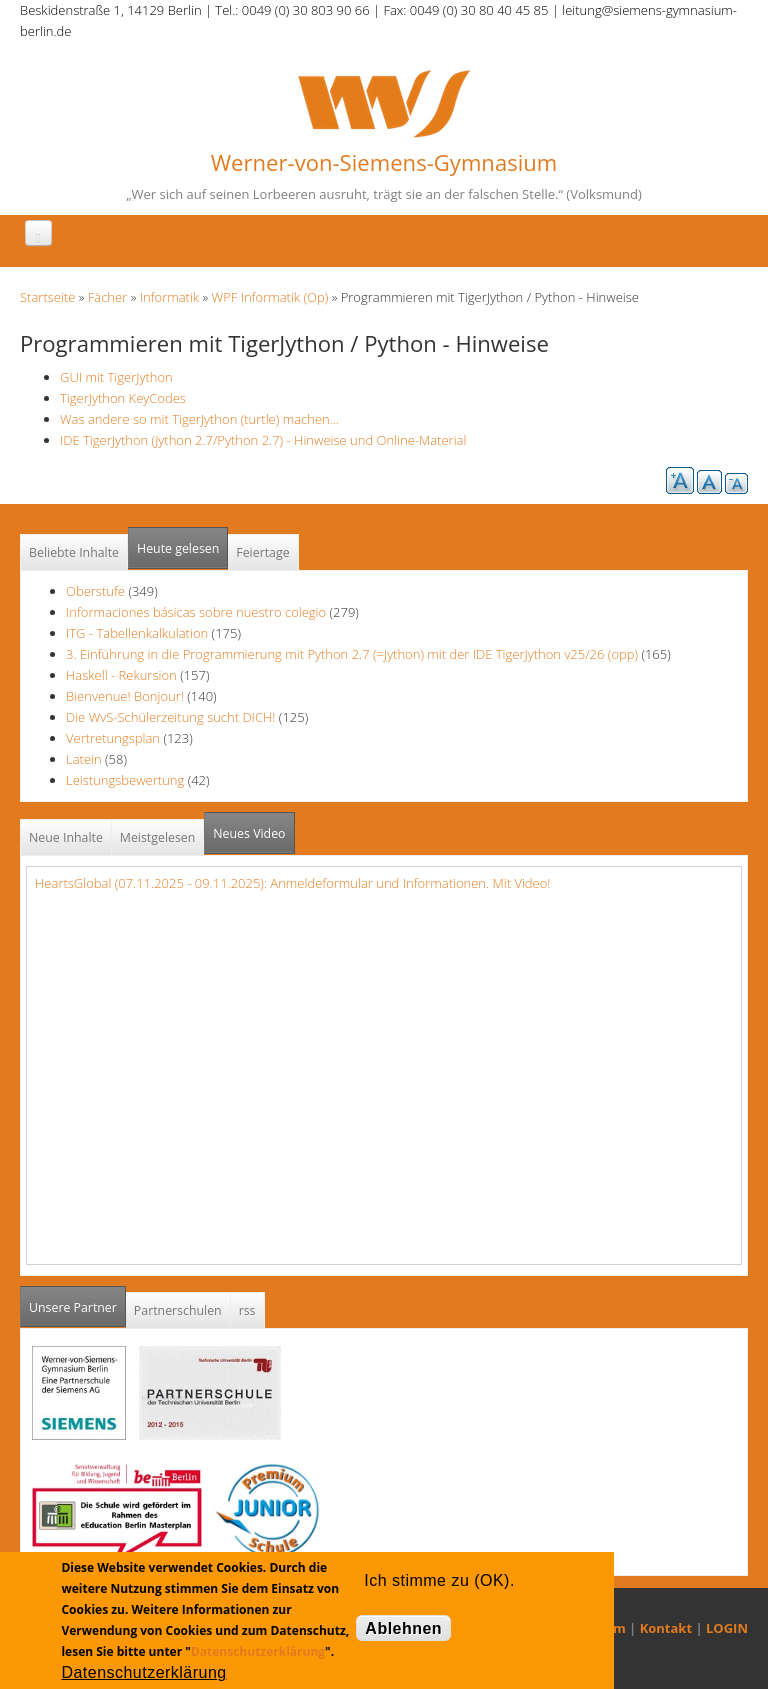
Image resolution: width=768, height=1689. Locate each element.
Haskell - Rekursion (121, 675)
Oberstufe (95, 591)
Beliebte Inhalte (74, 552)
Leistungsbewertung (125, 780)
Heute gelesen (178, 548)
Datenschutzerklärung (258, 1651)
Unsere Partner (77, 1301)
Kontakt (666, 1628)
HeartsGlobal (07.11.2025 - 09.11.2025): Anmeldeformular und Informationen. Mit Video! (292, 883)
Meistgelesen (158, 837)
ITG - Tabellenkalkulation (137, 633)
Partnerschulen (178, 1310)
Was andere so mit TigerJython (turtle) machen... (199, 419)
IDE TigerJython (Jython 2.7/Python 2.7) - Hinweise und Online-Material (263, 440)
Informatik (169, 297)
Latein (84, 759)
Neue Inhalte (66, 837)
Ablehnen (403, 1628)
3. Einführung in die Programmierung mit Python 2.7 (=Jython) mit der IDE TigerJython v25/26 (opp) (352, 654)
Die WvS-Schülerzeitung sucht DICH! (170, 717)
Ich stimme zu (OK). (439, 1580)
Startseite (47, 297)
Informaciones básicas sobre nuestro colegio (196, 612)
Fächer (107, 297)
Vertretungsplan (113, 738)
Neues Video (249, 833)
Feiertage (262, 552)
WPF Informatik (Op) (270, 297)
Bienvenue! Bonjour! (125, 696)
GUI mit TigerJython (116, 377)
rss (247, 1310)
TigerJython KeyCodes (123, 398)
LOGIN (727, 1628)
